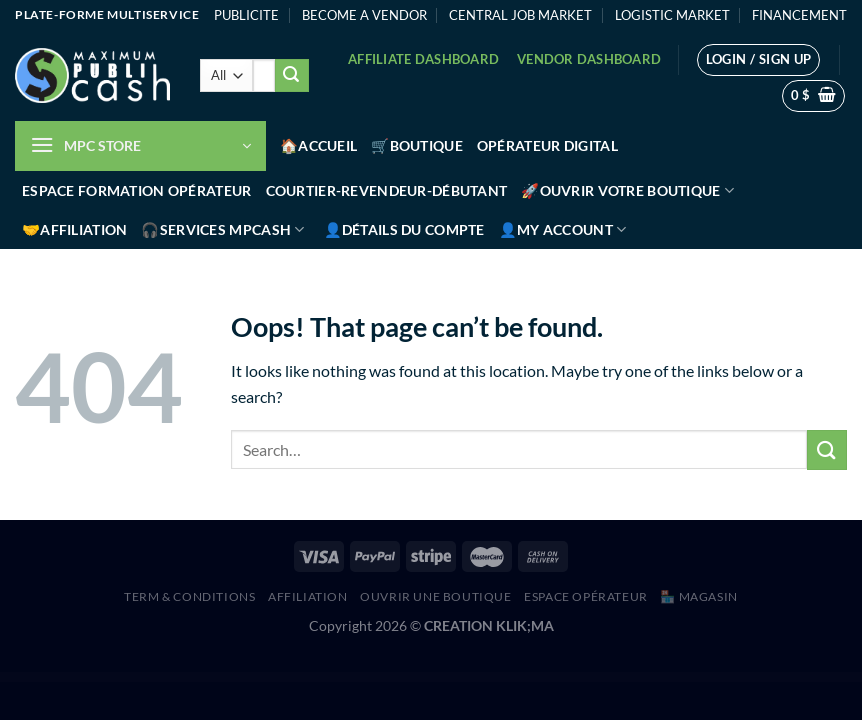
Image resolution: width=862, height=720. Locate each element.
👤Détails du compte (404, 229)
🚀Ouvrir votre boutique (627, 190)
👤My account (563, 229)
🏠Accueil (318, 145)
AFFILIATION (308, 596)
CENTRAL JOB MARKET (520, 15)
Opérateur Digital (547, 145)
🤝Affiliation (74, 229)
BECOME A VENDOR (364, 15)
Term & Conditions (189, 596)
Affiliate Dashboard (423, 59)
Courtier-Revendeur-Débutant (387, 190)
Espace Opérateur (586, 596)
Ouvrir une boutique (436, 596)
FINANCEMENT (799, 15)
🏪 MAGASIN (699, 596)
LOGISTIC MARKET (672, 15)
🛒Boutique (417, 145)
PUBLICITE (246, 15)
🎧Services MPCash (222, 229)
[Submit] (292, 76)
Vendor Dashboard (589, 59)
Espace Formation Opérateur (137, 190)
